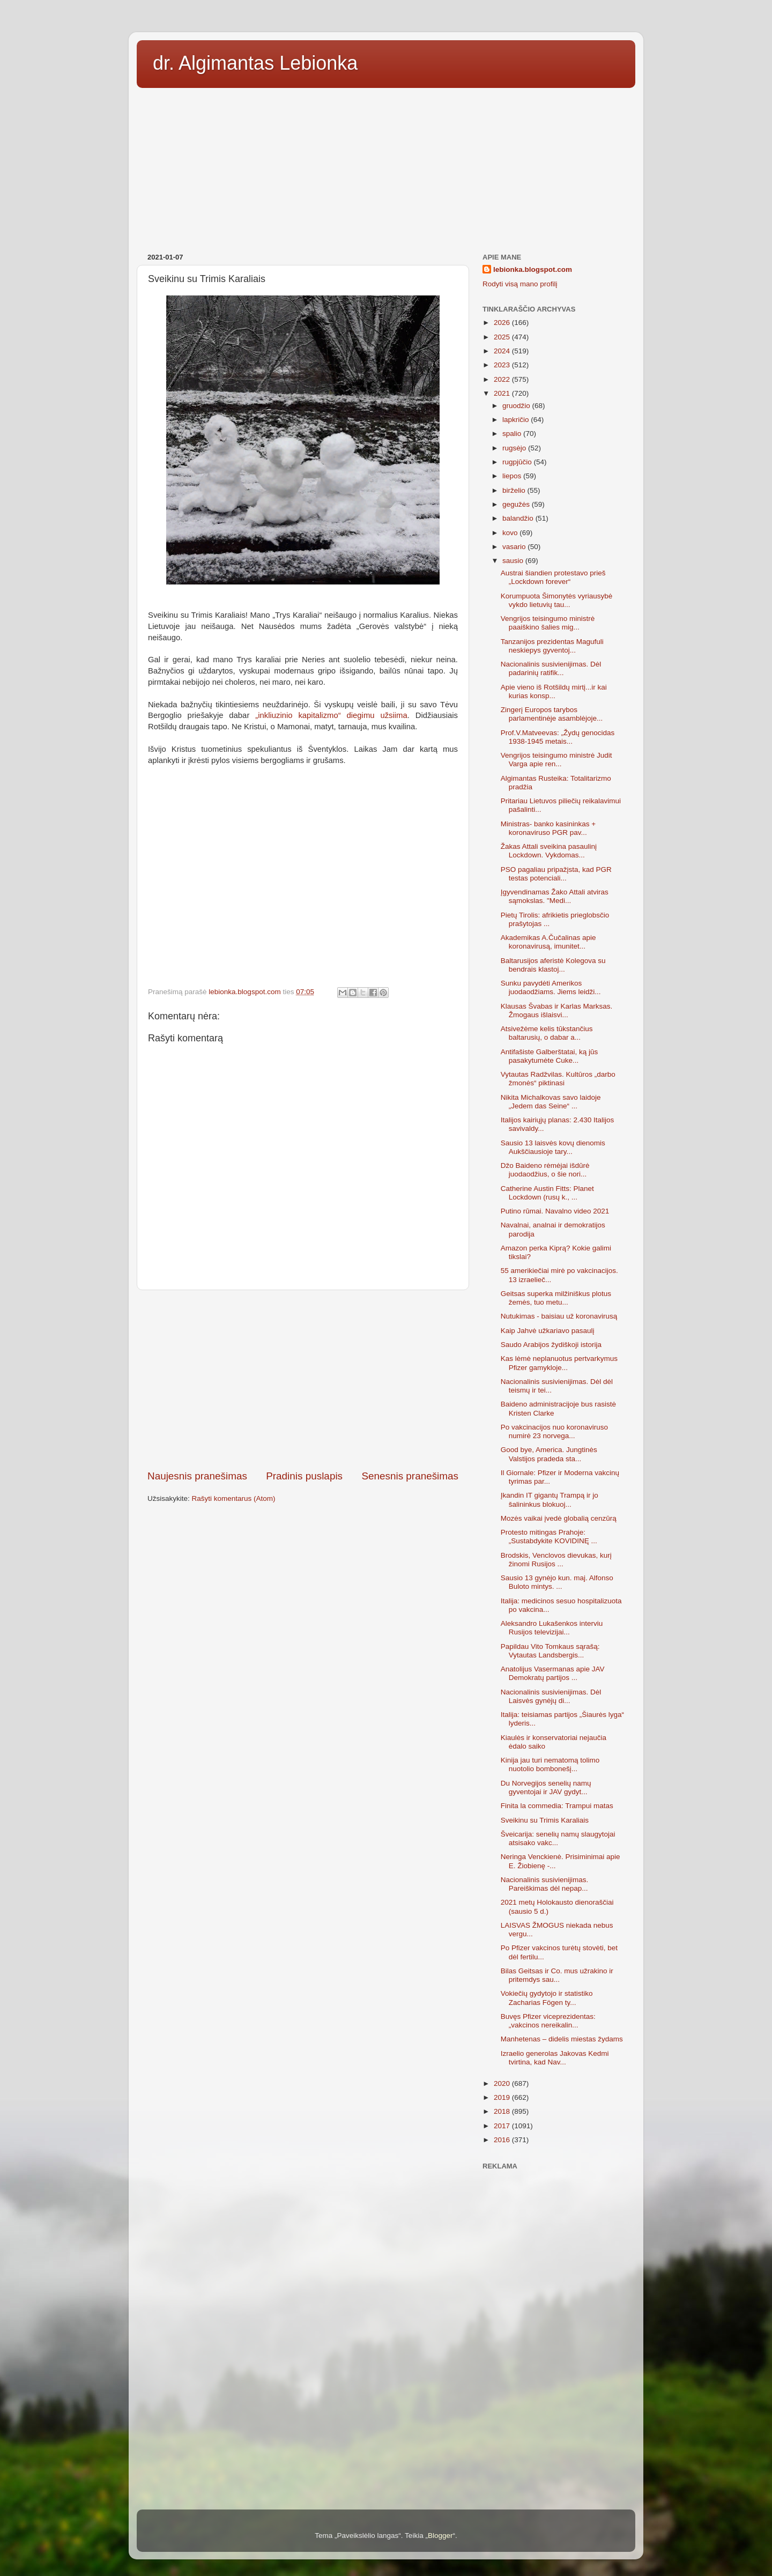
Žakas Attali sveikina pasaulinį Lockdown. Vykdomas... (549, 850)
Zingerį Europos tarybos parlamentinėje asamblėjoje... (552, 714)
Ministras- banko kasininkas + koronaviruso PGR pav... (548, 828)
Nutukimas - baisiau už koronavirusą (559, 1316)
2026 (503, 323)
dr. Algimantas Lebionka (255, 63)
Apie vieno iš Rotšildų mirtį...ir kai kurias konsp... (554, 691)
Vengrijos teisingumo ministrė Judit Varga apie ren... (556, 759)
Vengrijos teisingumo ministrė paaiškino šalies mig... (548, 623)
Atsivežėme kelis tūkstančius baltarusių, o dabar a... (547, 1033)
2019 (503, 2097)
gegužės (517, 504)
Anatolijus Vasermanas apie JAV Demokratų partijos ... (553, 1673)
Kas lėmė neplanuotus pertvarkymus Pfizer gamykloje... (559, 1362)
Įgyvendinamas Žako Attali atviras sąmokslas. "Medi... (554, 896)
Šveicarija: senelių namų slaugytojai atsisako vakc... (558, 1838)
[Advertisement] (386, 167)
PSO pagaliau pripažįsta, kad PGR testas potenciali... (556, 873)
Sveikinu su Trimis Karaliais (545, 1820)
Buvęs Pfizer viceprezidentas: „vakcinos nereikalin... (548, 2020)
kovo (510, 533)
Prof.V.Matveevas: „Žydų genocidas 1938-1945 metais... (558, 737)
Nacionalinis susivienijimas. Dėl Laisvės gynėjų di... (551, 1696)
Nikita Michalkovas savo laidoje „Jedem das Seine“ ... (551, 1101)
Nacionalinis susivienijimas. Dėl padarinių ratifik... (551, 668)
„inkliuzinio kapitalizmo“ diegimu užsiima (331, 715)
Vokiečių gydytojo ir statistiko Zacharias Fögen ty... (547, 1997)
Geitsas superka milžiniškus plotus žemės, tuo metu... (556, 1298)
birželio (515, 490)
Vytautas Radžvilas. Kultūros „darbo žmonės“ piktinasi (558, 1078)
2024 (503, 351)
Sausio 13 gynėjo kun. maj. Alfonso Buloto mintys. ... (557, 1582)
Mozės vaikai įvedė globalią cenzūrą (559, 1518)
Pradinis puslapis (304, 1476)
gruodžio (517, 406)
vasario (515, 547)
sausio (513, 561)
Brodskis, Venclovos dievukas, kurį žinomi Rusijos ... (556, 1559)
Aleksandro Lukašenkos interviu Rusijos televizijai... (552, 1627)
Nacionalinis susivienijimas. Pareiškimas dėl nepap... (545, 1884)
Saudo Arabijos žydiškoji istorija (551, 1345)
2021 (503, 393)
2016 (503, 2140)
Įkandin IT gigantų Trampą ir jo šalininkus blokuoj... (549, 1499)
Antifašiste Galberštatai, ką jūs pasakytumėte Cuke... (549, 1056)
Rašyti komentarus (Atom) (234, 1498)
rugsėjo (515, 448)
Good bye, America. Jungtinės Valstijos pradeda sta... (549, 1454)
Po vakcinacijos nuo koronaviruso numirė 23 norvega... (554, 1431)
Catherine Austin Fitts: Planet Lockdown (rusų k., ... (547, 1193)
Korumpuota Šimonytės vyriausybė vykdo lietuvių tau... (557, 600)
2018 (503, 2111)
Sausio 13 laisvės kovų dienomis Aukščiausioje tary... (553, 1147)
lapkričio (516, 420)
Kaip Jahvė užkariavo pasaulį (548, 1331)
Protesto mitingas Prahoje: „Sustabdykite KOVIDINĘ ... (549, 1536)
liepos (512, 476)
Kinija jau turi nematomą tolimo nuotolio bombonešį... (550, 1764)
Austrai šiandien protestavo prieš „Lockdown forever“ (553, 577)
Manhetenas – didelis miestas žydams (562, 2039)
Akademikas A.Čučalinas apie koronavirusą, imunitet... (548, 942)
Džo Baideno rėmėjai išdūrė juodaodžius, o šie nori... (545, 1169)
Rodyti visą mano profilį (520, 284)
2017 (503, 2126)
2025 (503, 337)
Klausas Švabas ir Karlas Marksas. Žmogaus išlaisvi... (557, 1010)
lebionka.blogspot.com (532, 269)
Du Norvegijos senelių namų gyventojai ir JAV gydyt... (546, 1787)
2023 (503, 365)
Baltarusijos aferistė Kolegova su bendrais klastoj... (553, 965)
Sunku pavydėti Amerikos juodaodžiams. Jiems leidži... (551, 987)
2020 (503, 2083)
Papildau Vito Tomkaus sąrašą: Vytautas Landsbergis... (550, 1650)
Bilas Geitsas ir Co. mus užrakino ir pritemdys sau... (557, 1975)
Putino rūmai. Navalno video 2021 (555, 1211)
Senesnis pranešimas (409, 1476)
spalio (512, 434)
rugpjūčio (518, 462)
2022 (503, 379)
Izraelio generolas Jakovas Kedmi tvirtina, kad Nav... (555, 2057)
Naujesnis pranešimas (197, 1476)
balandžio (519, 518)
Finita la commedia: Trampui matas (557, 1806)
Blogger (440, 2535)
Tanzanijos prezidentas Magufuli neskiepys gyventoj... (552, 646)
